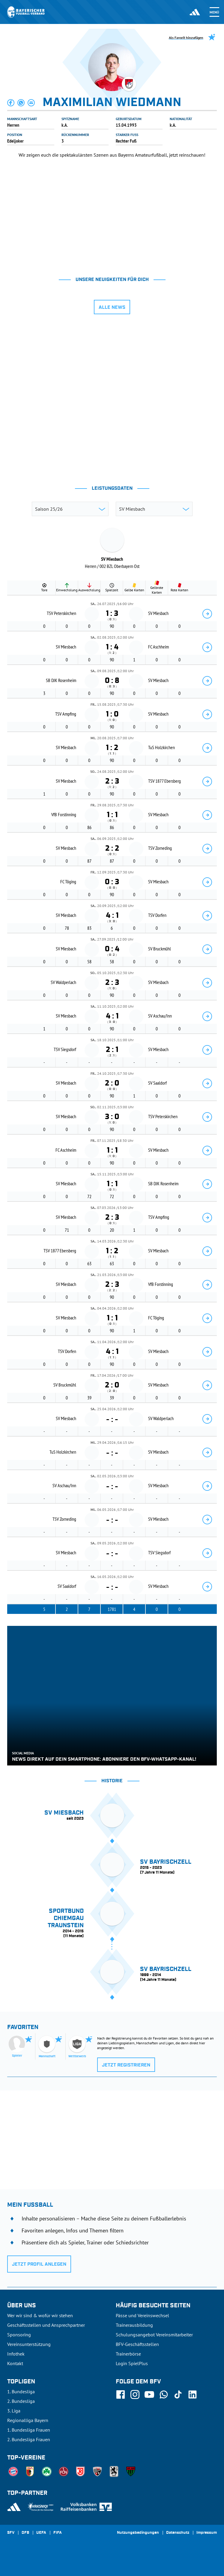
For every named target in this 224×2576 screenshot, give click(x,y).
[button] (11, 103)
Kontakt (15, 2363)
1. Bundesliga (21, 2391)
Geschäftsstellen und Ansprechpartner (46, 2325)
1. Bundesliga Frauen (28, 2430)
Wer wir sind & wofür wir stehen (40, 2315)
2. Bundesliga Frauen (28, 2439)
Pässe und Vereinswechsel (142, 2315)
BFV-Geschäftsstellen (137, 2344)
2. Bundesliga (21, 2401)
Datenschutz (177, 2532)
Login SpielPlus (132, 2363)
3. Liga (13, 2411)
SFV (10, 2532)
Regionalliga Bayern (27, 2420)
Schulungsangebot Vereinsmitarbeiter (154, 2335)
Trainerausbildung (134, 2325)
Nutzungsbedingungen (138, 2532)
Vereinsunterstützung (29, 2344)
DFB (25, 2532)
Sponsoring (19, 2335)
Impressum (206, 2532)
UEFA (41, 2532)
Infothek (16, 2354)
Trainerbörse (128, 2354)
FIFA (57, 2532)
